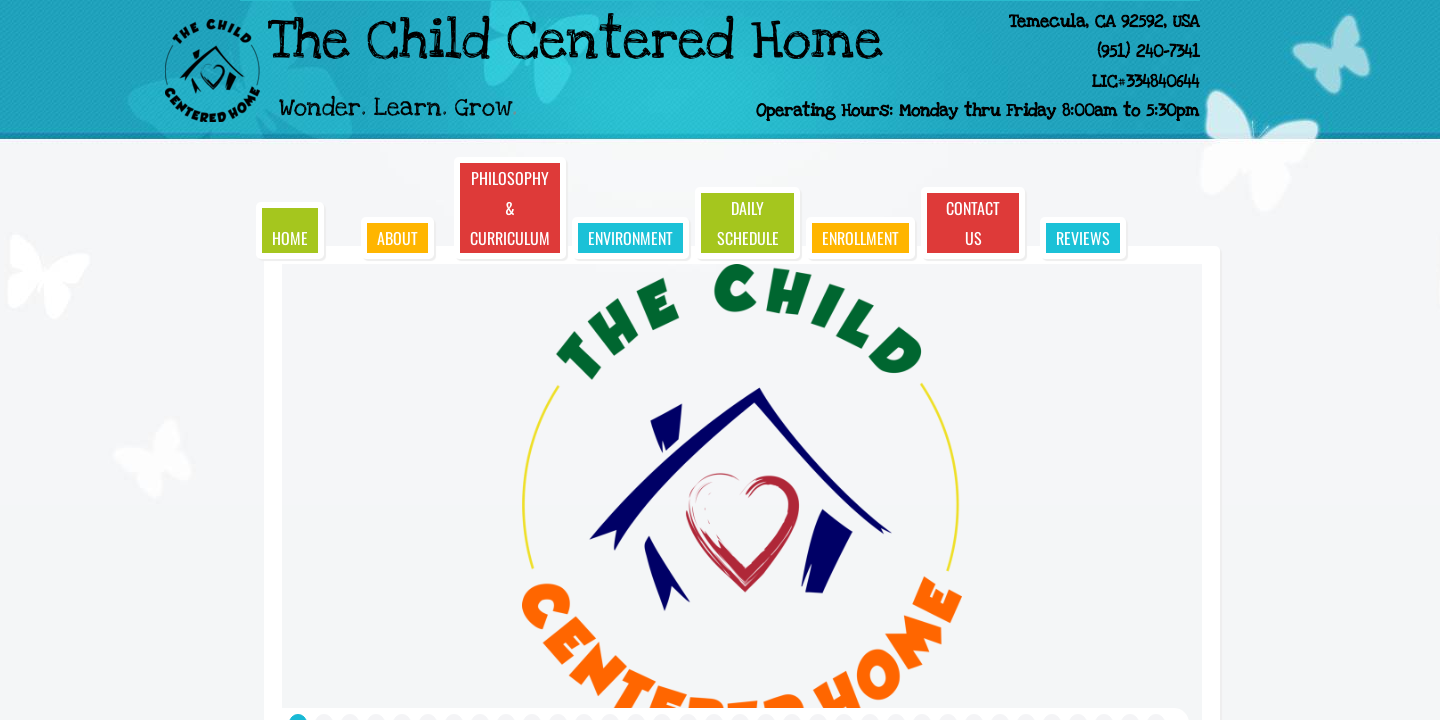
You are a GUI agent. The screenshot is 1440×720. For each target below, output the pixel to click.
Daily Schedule (748, 223)
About (397, 238)
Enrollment (860, 238)
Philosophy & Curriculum (510, 208)
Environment (630, 238)
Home (290, 238)
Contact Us (973, 223)
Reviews (1083, 238)
